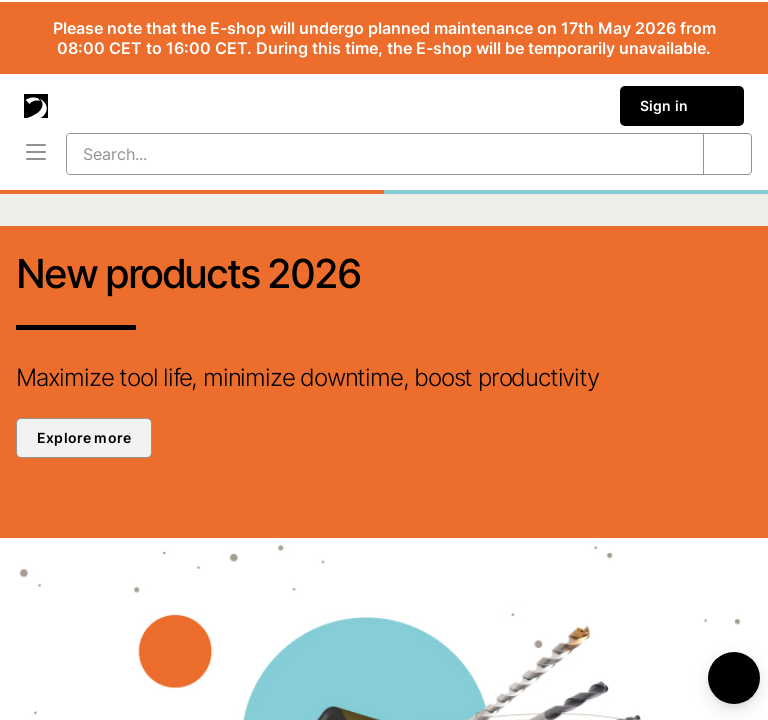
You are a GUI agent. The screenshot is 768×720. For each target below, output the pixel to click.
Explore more (84, 437)
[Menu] (36, 154)
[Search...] (361, 154)
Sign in (682, 106)
